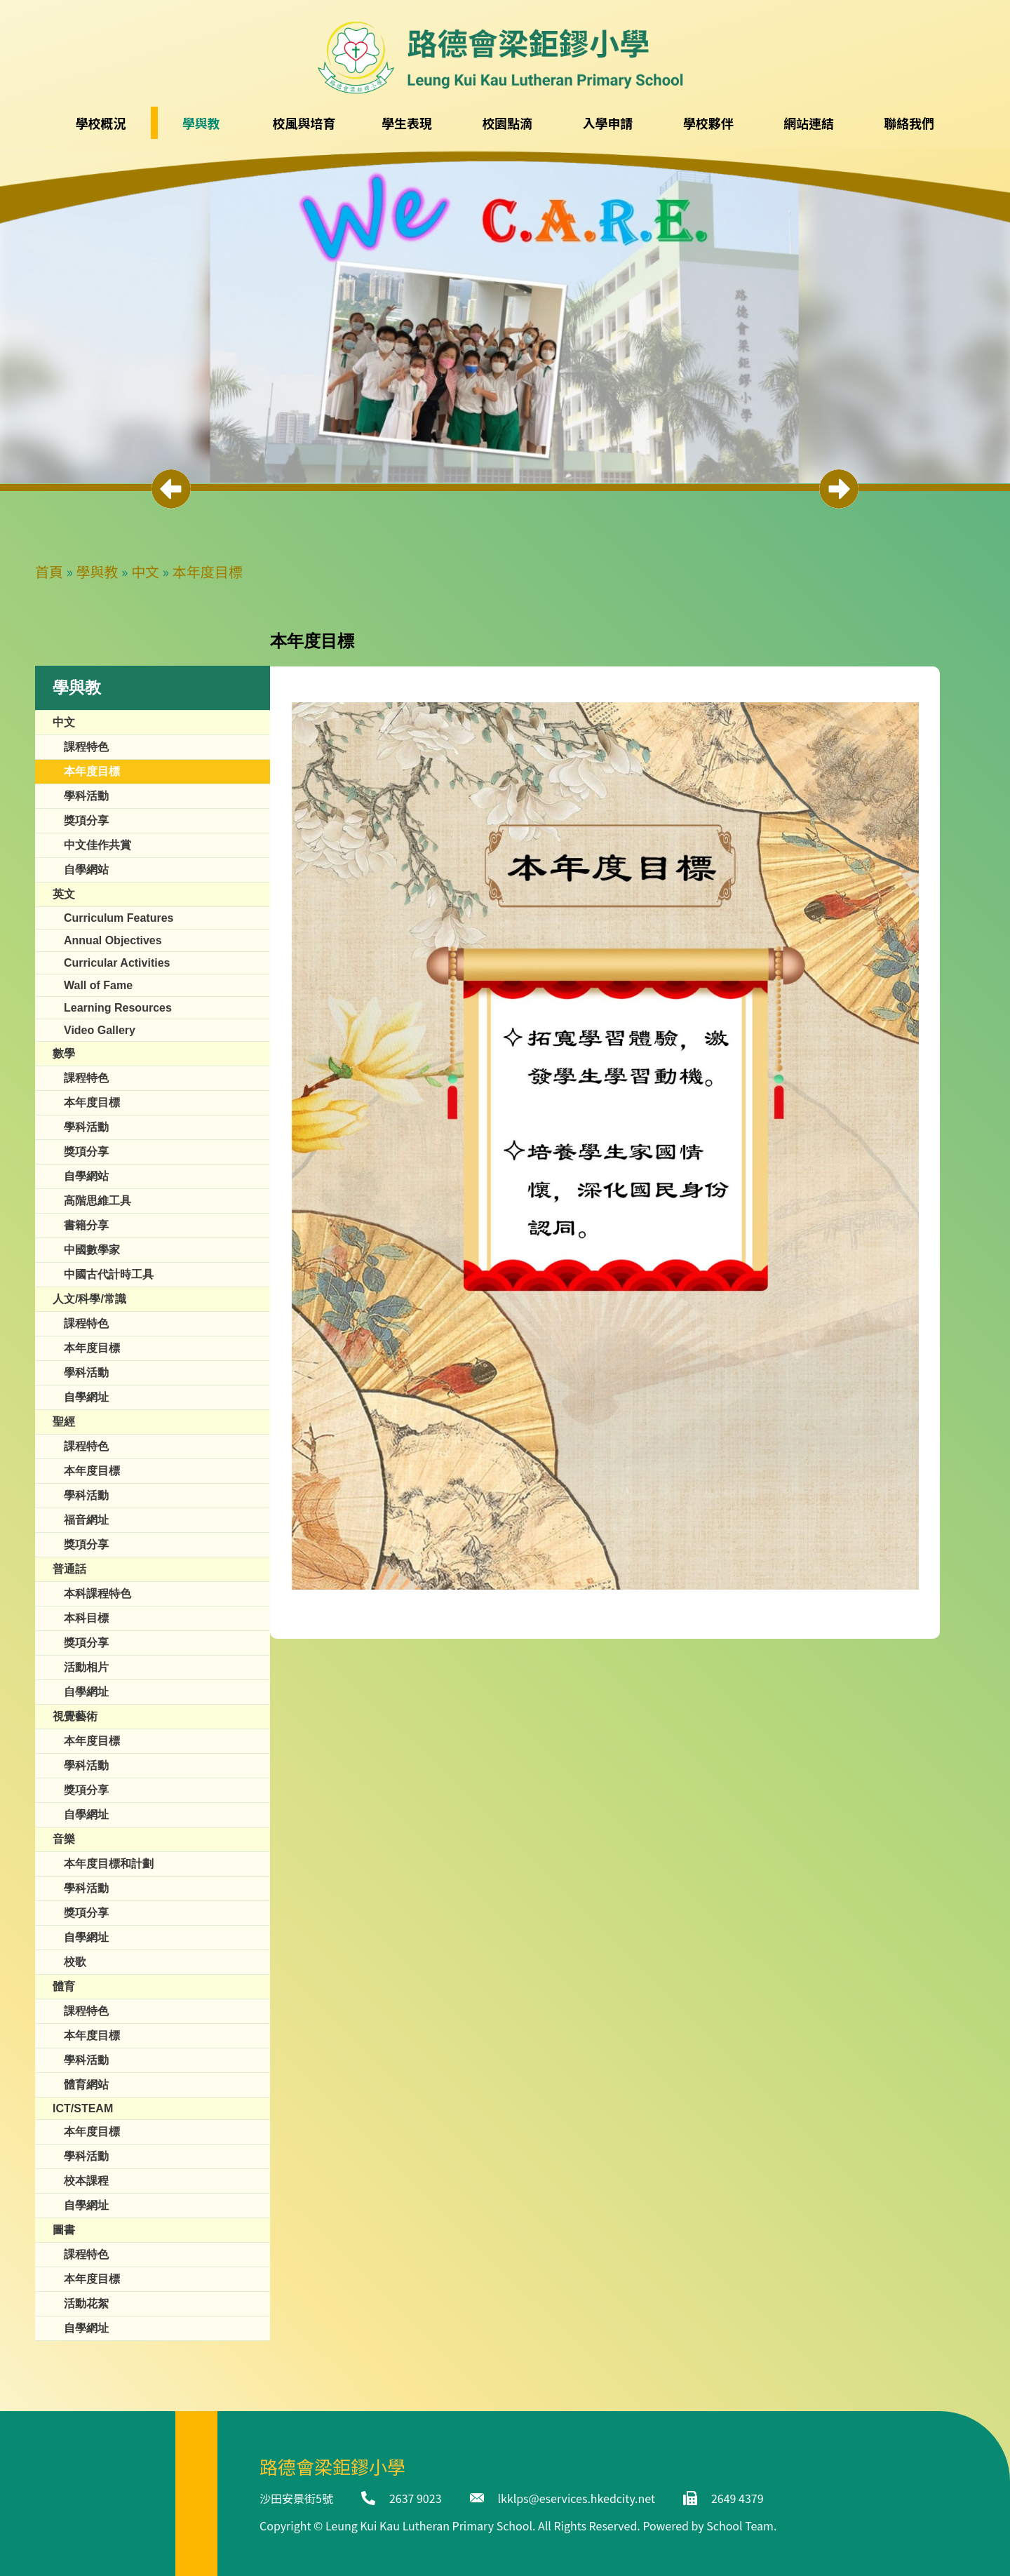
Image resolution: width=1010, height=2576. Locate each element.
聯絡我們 (909, 123)
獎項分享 (86, 820)
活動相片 (86, 1667)
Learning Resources (118, 1008)
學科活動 (86, 796)
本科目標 (86, 1618)
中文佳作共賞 (97, 845)
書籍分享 (86, 1225)
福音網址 (86, 1520)
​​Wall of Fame (98, 985)
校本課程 (86, 2181)
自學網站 (86, 870)
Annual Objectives (113, 940)
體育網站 (86, 2085)
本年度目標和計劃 (109, 1864)
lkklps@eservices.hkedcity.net (576, 2498)
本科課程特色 (97, 1593)
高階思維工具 (97, 1201)
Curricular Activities (117, 963)
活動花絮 (86, 2303)
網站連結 (808, 123)
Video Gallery (99, 1030)
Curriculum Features (118, 918)
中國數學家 (92, 1250)
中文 (145, 571)
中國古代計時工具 (109, 1274)
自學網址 (86, 1397)
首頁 (49, 571)
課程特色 (86, 747)
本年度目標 (208, 571)
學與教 (97, 571)
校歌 (75, 1962)
